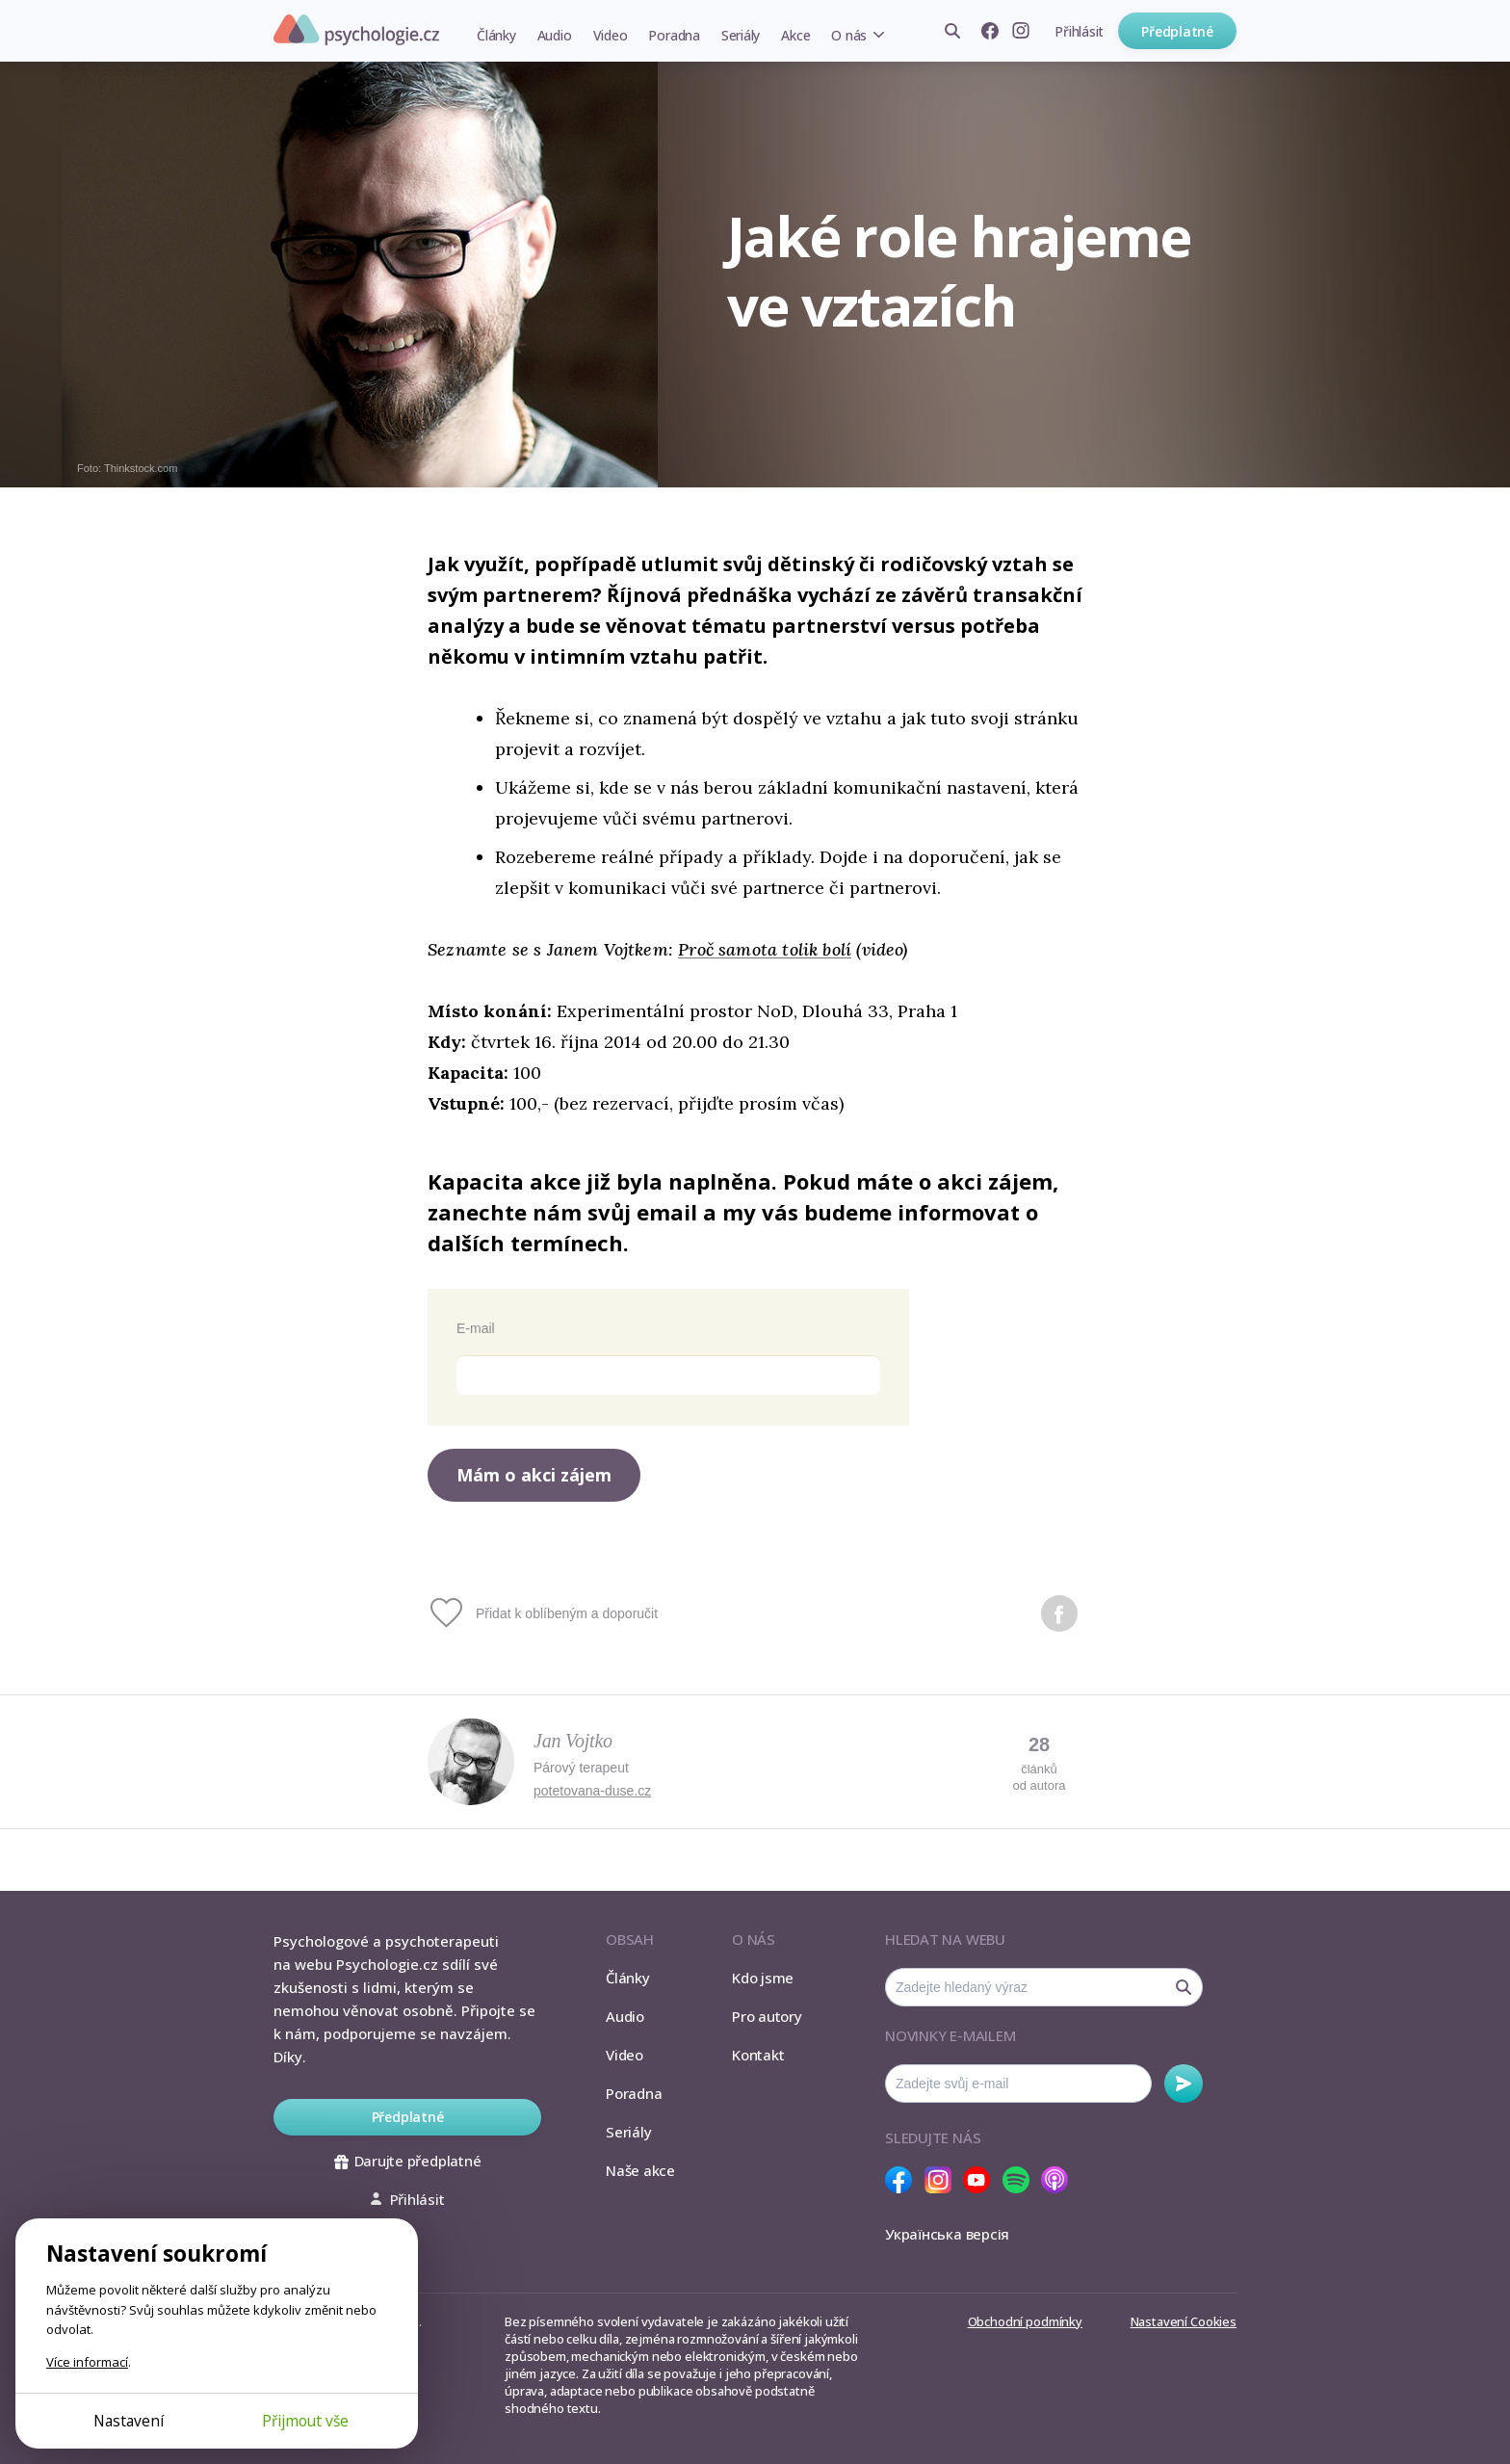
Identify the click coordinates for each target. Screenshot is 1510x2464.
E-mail (475, 1328)
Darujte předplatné (408, 2160)
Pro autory (767, 2016)
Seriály (740, 35)
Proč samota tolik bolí (764, 949)
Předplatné (1177, 31)
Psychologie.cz (356, 30)
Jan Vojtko (573, 1740)
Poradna (673, 35)
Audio (554, 35)
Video (610, 35)
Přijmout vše (305, 2420)
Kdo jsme (763, 1977)
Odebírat (1183, 2083)
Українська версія (947, 2233)
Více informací (87, 2362)
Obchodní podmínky (1025, 2321)
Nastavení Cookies (1184, 2321)
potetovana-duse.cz (592, 1790)
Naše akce (640, 2170)
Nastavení (128, 2420)
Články (496, 35)
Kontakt (758, 2054)
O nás (849, 35)
